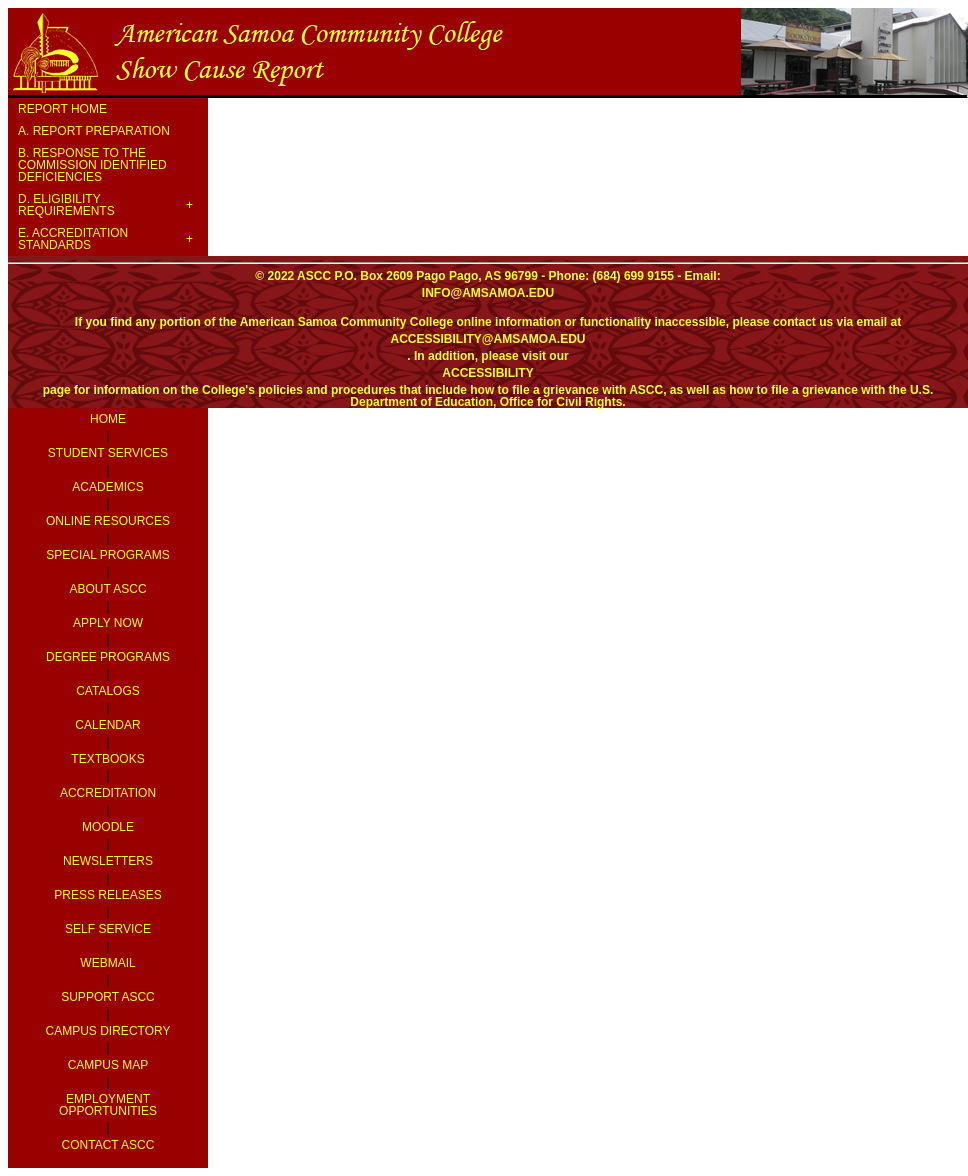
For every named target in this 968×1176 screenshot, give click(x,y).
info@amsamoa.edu (488, 293)
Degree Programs (108, 657)
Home (108, 419)
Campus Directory (108, 1031)
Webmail (107, 963)
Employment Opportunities (108, 1105)
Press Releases (107, 895)
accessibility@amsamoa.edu (487, 339)
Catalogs (108, 691)
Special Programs (108, 555)
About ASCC (107, 589)
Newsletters (108, 861)
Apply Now (108, 623)
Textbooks (107, 759)
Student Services (108, 453)
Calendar (107, 725)
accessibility (487, 373)
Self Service (108, 929)
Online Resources (108, 521)
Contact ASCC (108, 1145)
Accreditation (108, 793)
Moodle (108, 827)
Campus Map (108, 1065)
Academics (107, 487)
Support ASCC (108, 997)
